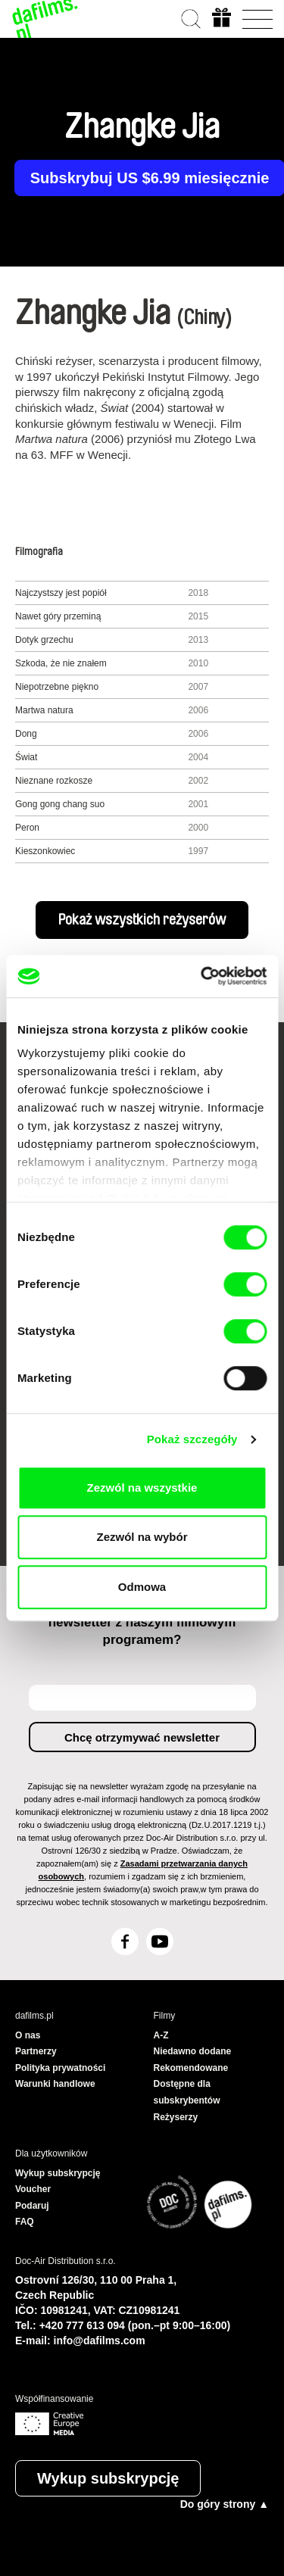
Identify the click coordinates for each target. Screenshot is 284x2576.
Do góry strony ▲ (224, 2504)
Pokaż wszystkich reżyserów (142, 920)
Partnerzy (36, 2051)
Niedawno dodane (193, 2051)
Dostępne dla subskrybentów (187, 2092)
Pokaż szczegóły (192, 1439)
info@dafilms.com (99, 2340)
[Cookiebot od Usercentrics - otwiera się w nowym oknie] (202, 976)
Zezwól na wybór (141, 1536)
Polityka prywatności (60, 2068)
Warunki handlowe (55, 2084)
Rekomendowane (191, 2068)
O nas (27, 2035)
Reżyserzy (176, 2117)
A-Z (161, 2035)
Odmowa (142, 1586)
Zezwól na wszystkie (142, 1487)
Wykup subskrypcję (108, 2478)
